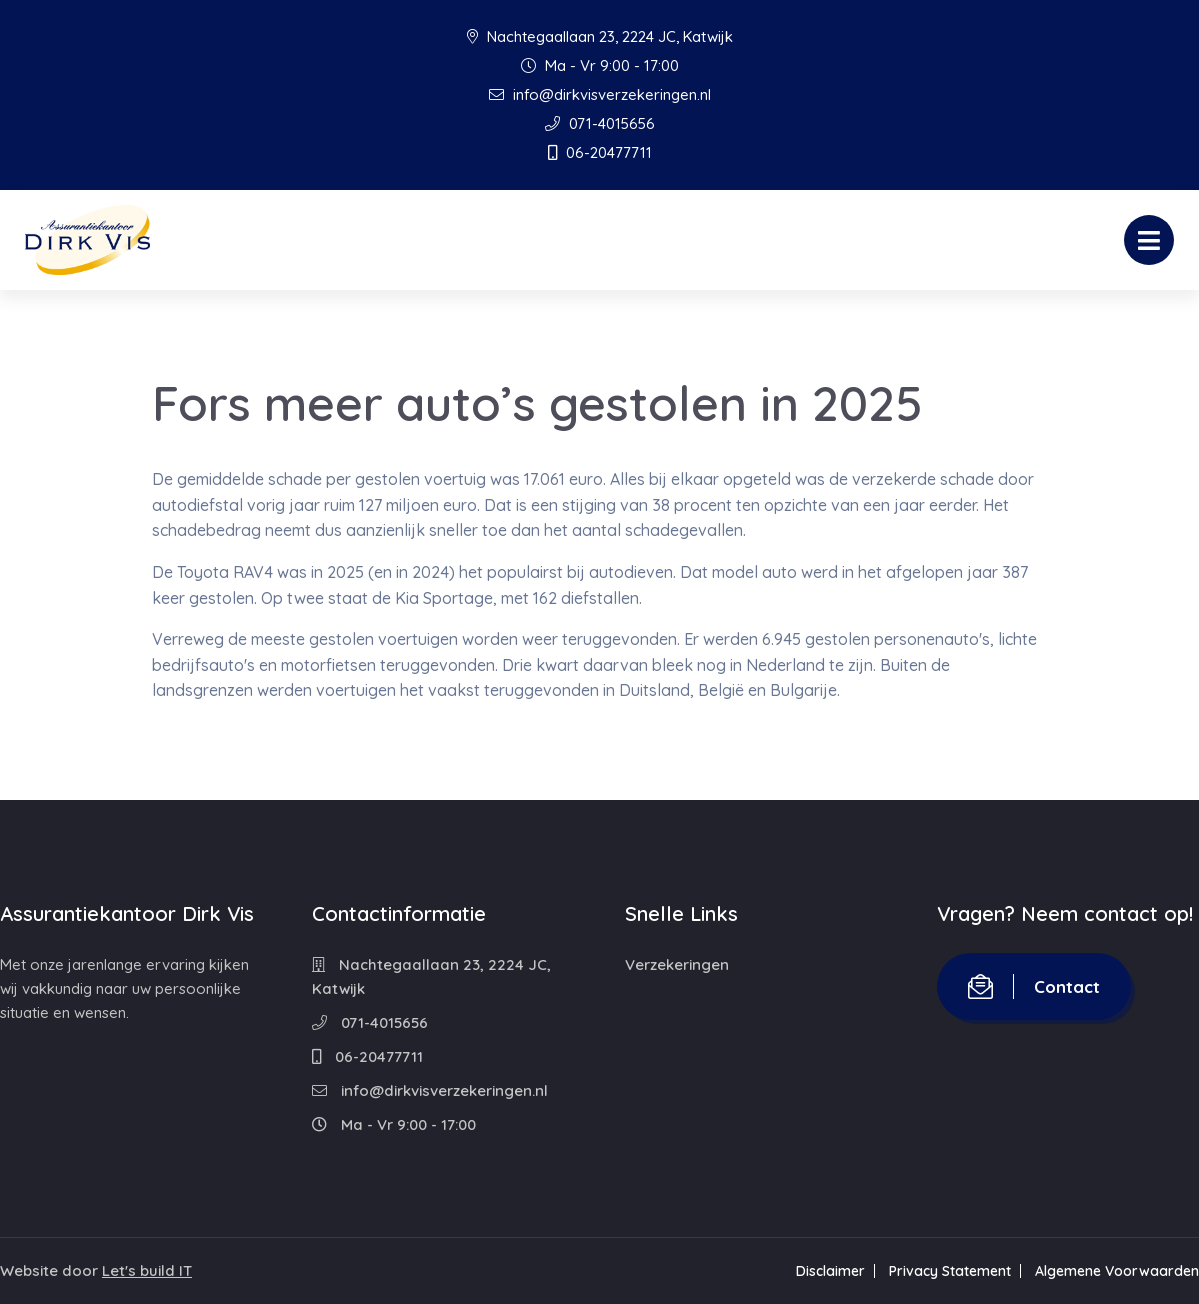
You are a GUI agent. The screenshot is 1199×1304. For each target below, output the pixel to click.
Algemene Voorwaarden (1117, 1271)
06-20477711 (600, 152)
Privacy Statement (950, 1271)
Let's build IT (147, 1270)
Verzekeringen (677, 964)
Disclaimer (830, 1271)
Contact (1034, 986)
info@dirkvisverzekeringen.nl (600, 94)
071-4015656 (600, 123)
